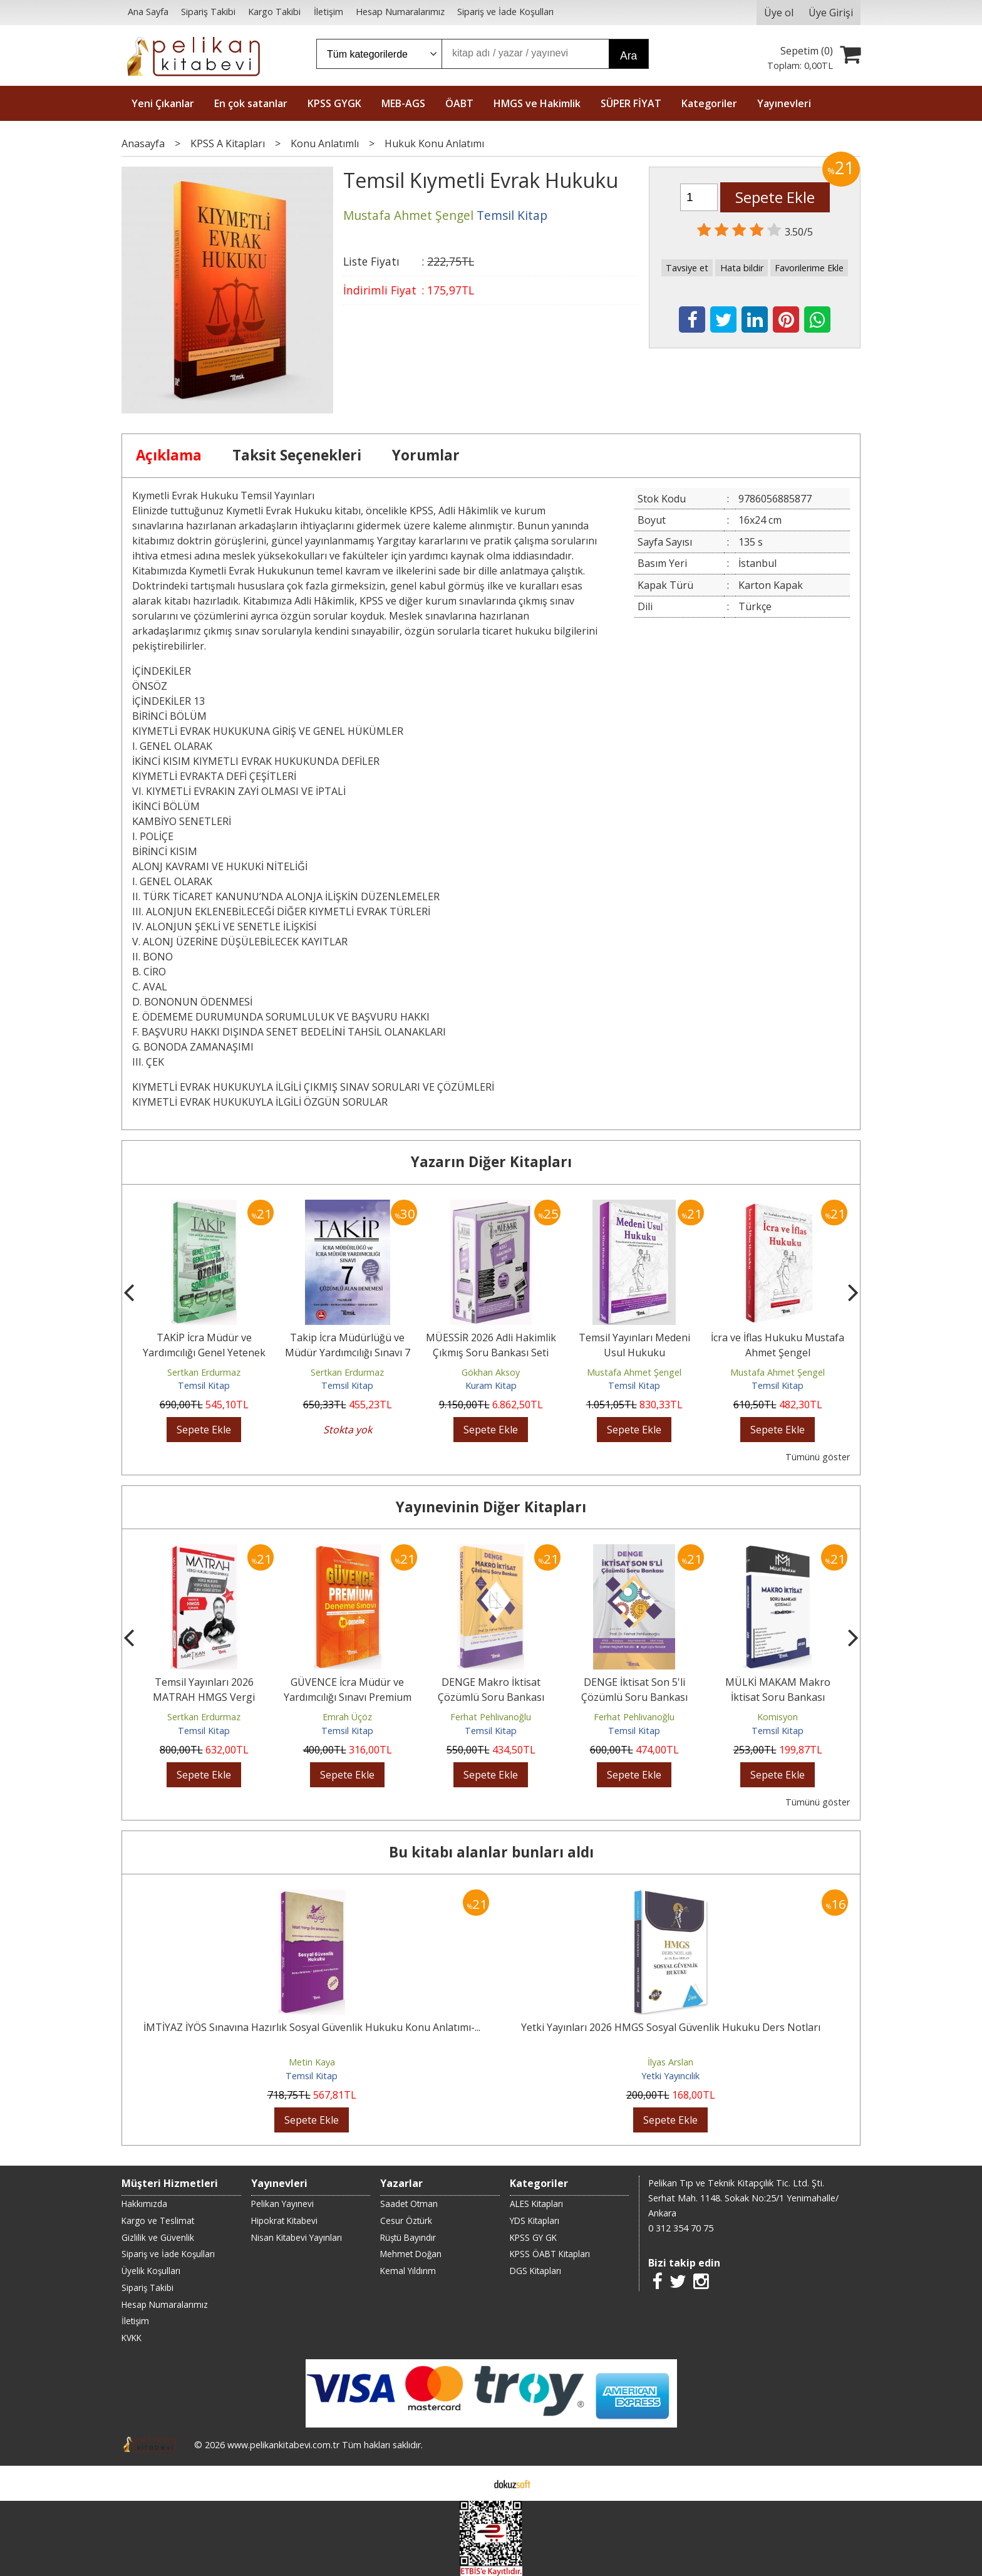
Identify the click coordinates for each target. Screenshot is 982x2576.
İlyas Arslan (670, 2062)
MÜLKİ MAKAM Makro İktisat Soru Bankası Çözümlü (777, 1697)
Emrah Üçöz (347, 1717)
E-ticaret (471, 2483)
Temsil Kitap (204, 1385)
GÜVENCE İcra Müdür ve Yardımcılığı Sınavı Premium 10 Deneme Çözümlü (347, 1697)
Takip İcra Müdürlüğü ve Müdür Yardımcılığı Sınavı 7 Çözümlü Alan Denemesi (347, 1352)
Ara (628, 55)
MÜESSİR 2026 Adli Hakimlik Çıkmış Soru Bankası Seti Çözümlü (491, 1352)
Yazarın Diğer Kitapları (491, 1161)
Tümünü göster (817, 1457)
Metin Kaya (312, 2062)
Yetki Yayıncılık (670, 2076)
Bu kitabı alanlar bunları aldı (491, 1852)
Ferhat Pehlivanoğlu (490, 1717)
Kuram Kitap (491, 1385)
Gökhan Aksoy (491, 1372)
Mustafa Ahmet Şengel (634, 1372)
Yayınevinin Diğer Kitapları (491, 1507)
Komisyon (777, 1717)
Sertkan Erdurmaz (203, 1372)
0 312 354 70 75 (680, 2228)
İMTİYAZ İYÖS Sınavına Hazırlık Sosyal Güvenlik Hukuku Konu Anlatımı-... (311, 2027)
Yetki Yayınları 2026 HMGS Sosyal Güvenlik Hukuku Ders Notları (670, 2027)
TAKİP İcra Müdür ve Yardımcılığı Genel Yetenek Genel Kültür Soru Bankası (204, 1352)
